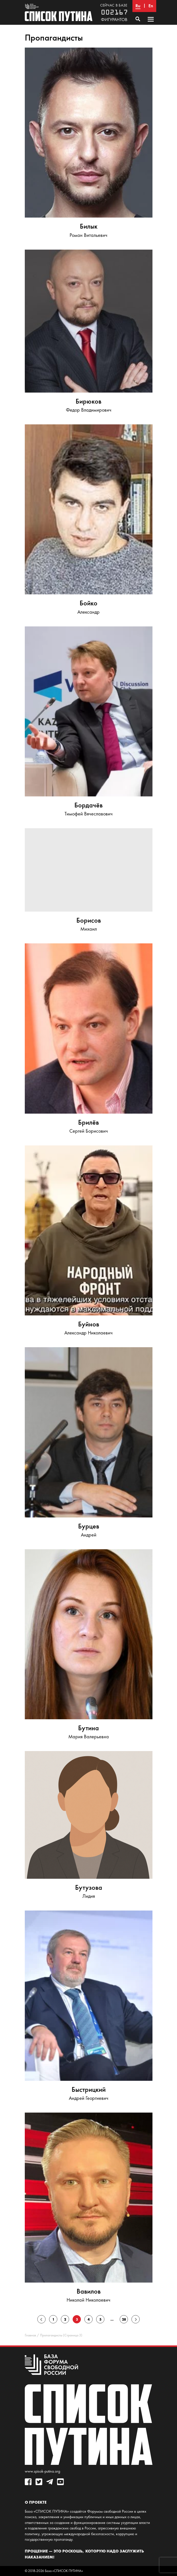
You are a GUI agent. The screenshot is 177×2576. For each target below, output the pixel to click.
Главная (30, 2335)
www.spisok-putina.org (42, 2471)
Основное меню (150, 24)
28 (124, 2319)
